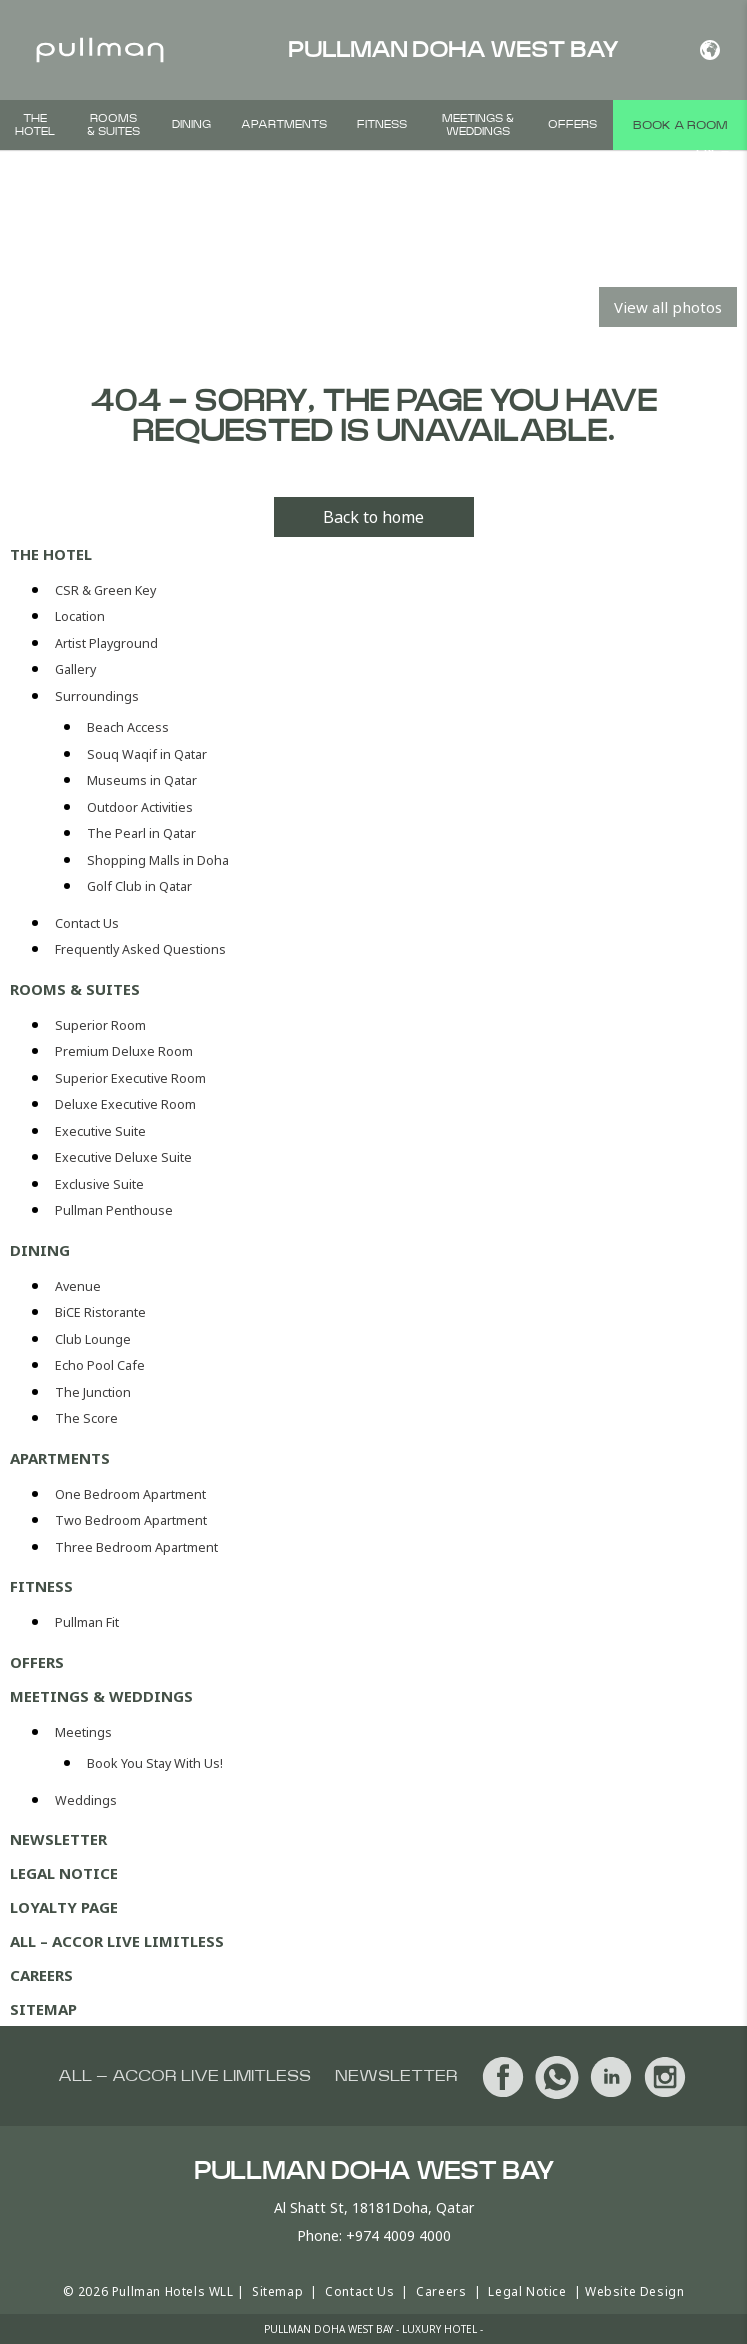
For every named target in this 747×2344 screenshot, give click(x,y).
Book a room (680, 125)
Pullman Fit (87, 1622)
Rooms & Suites (113, 125)
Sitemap (43, 2009)
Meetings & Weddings (478, 125)
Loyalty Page (64, 1907)
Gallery (75, 669)
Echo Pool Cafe (100, 1365)
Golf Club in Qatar (139, 886)
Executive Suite (100, 1131)
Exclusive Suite (99, 1184)
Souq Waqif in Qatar (147, 754)
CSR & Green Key (105, 590)
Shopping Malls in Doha (158, 860)
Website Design (634, 2291)
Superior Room (100, 1025)
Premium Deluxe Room (124, 1051)
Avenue (78, 1286)
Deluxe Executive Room (125, 1104)
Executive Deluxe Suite (123, 1157)
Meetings (83, 1732)
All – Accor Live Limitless (117, 1941)
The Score (86, 1418)
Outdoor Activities (140, 807)
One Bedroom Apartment (130, 1494)
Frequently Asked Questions (140, 949)
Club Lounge (93, 1339)
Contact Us (87, 923)
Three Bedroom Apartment (136, 1547)
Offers (572, 124)
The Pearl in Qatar (141, 833)
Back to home (373, 517)
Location (80, 616)
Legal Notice (64, 1873)
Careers (41, 1975)
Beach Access (128, 727)
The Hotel (35, 125)
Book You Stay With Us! (155, 1763)
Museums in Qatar (142, 780)
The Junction (93, 1392)
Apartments (284, 124)
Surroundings (97, 696)
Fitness (382, 124)
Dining (191, 124)
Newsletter (58, 1839)
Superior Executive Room (130, 1078)
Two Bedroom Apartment (131, 1520)
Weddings (86, 1800)
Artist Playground (106, 643)
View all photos (668, 307)
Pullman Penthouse (114, 1210)
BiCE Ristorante (100, 1312)
